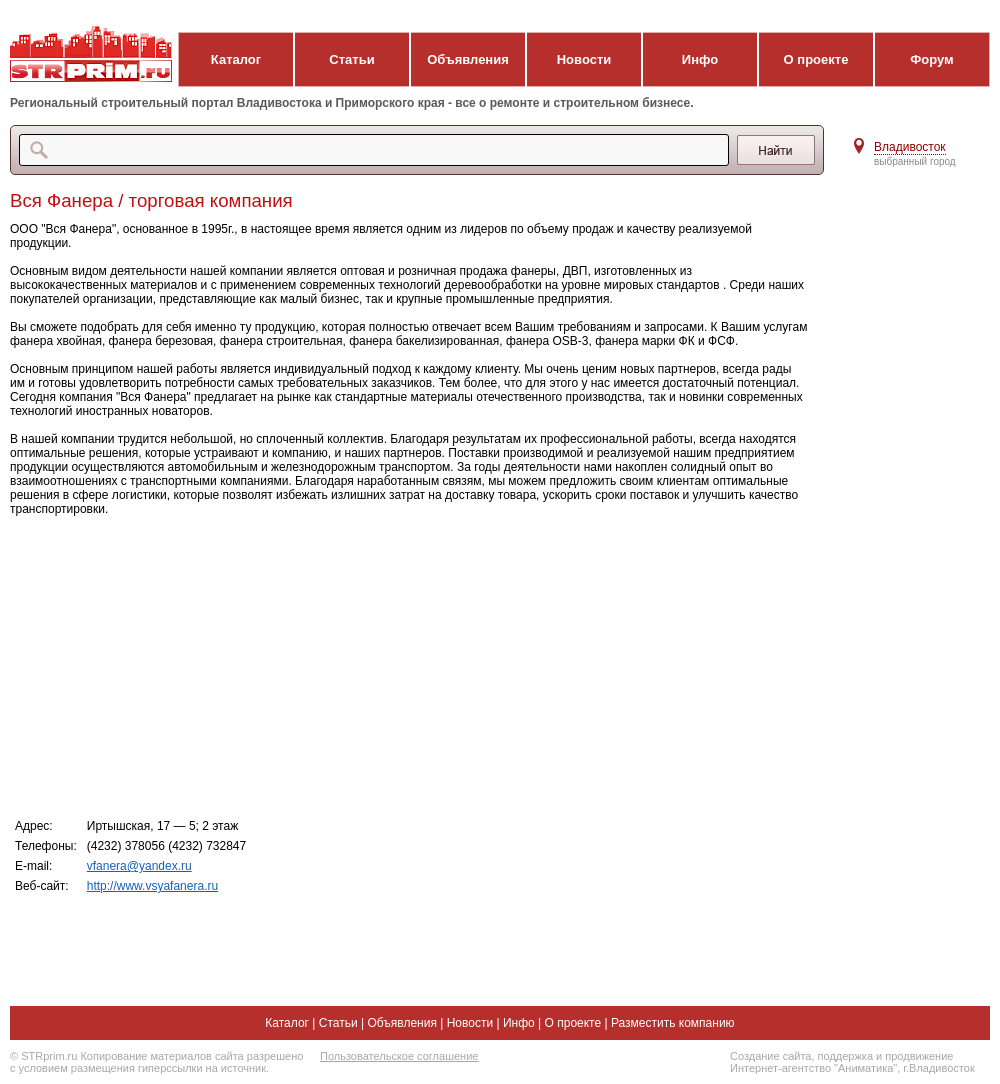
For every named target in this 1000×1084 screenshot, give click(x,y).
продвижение (919, 1056)
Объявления (468, 59)
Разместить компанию (673, 1023)
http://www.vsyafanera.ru (152, 886)
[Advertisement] (409, 666)
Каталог (236, 59)
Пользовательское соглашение (399, 1056)
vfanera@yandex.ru (139, 866)
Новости (584, 59)
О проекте (816, 59)
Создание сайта (770, 1056)
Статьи (351, 59)
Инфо (700, 59)
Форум (931, 59)
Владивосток (910, 147)
